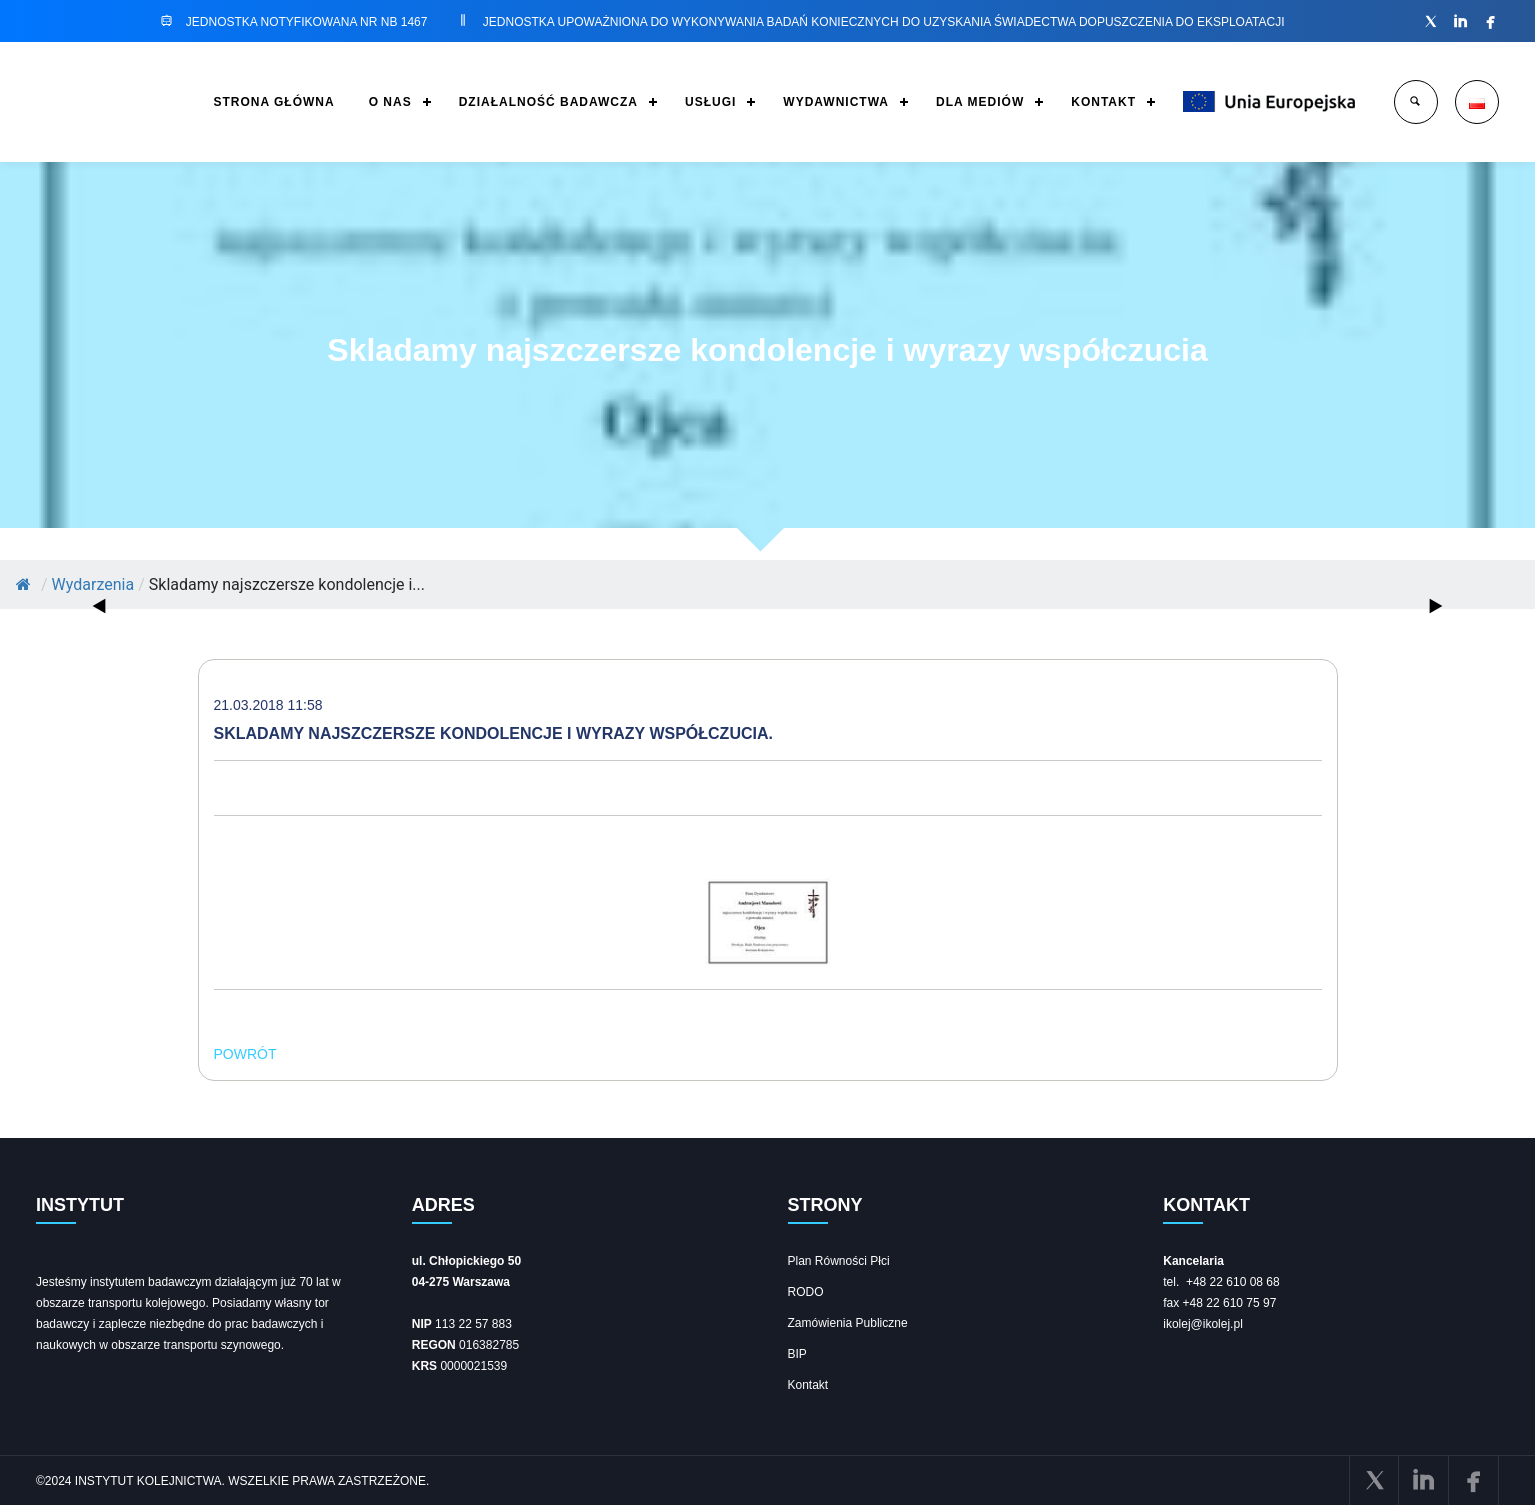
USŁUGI (710, 102)
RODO (806, 1292)
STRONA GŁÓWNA (273, 102)
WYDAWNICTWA (836, 102)
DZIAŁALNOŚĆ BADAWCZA (548, 102)
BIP (797, 1354)
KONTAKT (1103, 102)
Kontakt (808, 1385)
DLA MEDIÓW (980, 102)
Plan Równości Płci (839, 1261)
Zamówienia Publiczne (848, 1323)
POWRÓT (245, 1054)
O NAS (390, 102)
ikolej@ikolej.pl (1203, 1324)
